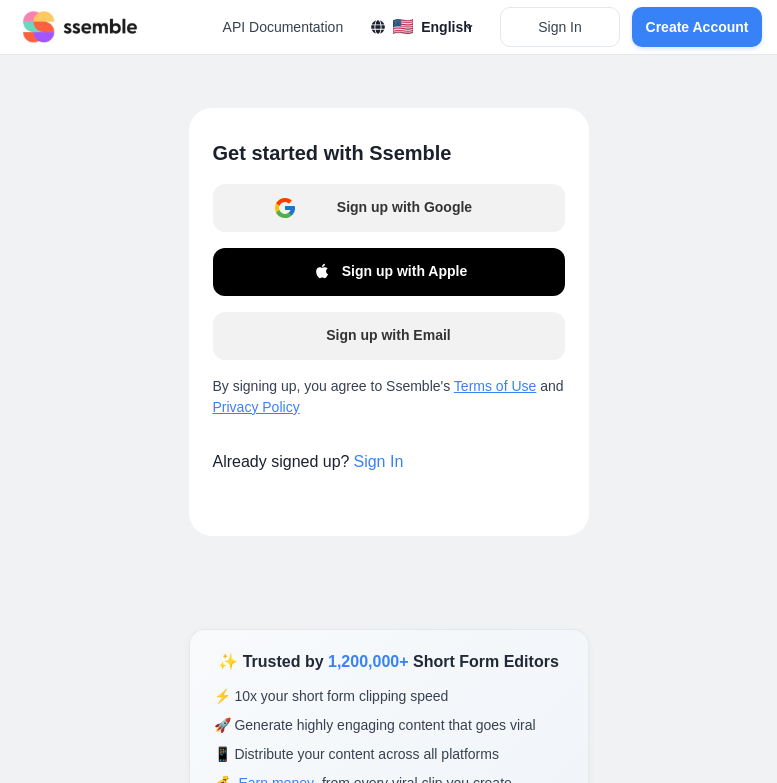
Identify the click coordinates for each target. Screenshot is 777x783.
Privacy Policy (256, 407)
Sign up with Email (388, 335)
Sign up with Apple (388, 272)
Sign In (560, 27)
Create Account (697, 27)
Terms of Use (495, 386)
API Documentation (283, 27)
